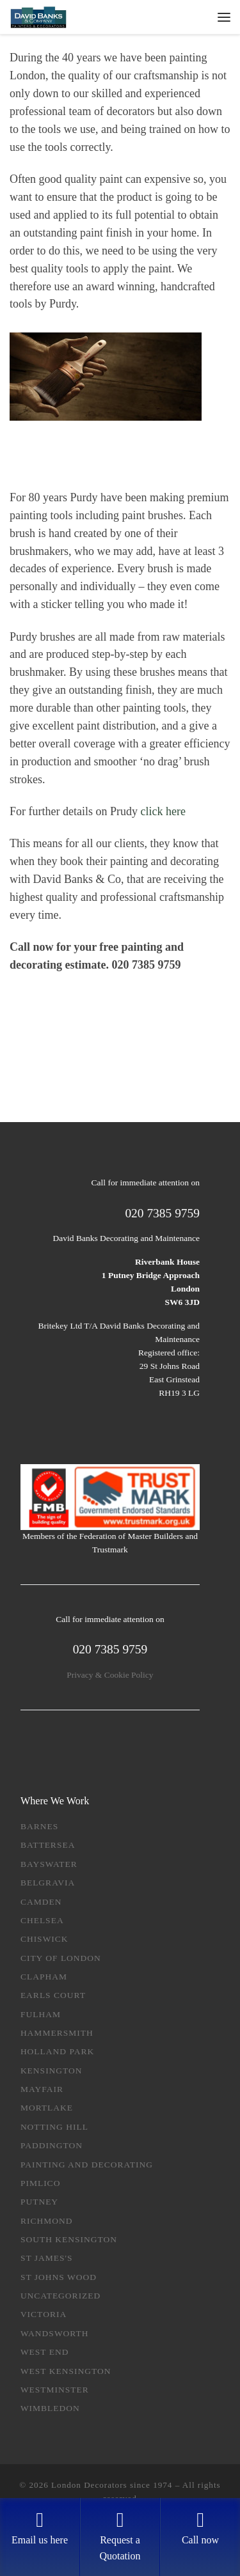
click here (162, 811)
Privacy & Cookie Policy (110, 1675)
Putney (39, 2201)
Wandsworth (54, 2333)
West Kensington (65, 2371)
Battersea (48, 1845)
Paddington (51, 2145)
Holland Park (57, 2051)
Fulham (40, 2014)
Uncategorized (60, 2295)
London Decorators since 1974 (111, 2485)
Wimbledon (50, 2408)
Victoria (43, 2314)
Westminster (54, 2389)
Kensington (51, 2070)
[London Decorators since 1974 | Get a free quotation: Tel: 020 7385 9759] (38, 16)
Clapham (43, 1976)
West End (44, 2352)
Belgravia (47, 1882)
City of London (60, 1958)
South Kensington (68, 2239)
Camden (41, 1902)
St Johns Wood (58, 2277)
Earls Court (53, 1995)
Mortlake (46, 2107)
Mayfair (41, 2089)
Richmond (46, 2221)
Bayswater (48, 1864)
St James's (46, 2258)
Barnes (39, 1826)
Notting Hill (54, 2127)
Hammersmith (56, 2033)
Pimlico (40, 2183)
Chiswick (44, 1939)
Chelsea (42, 1920)
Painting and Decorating (86, 2164)
